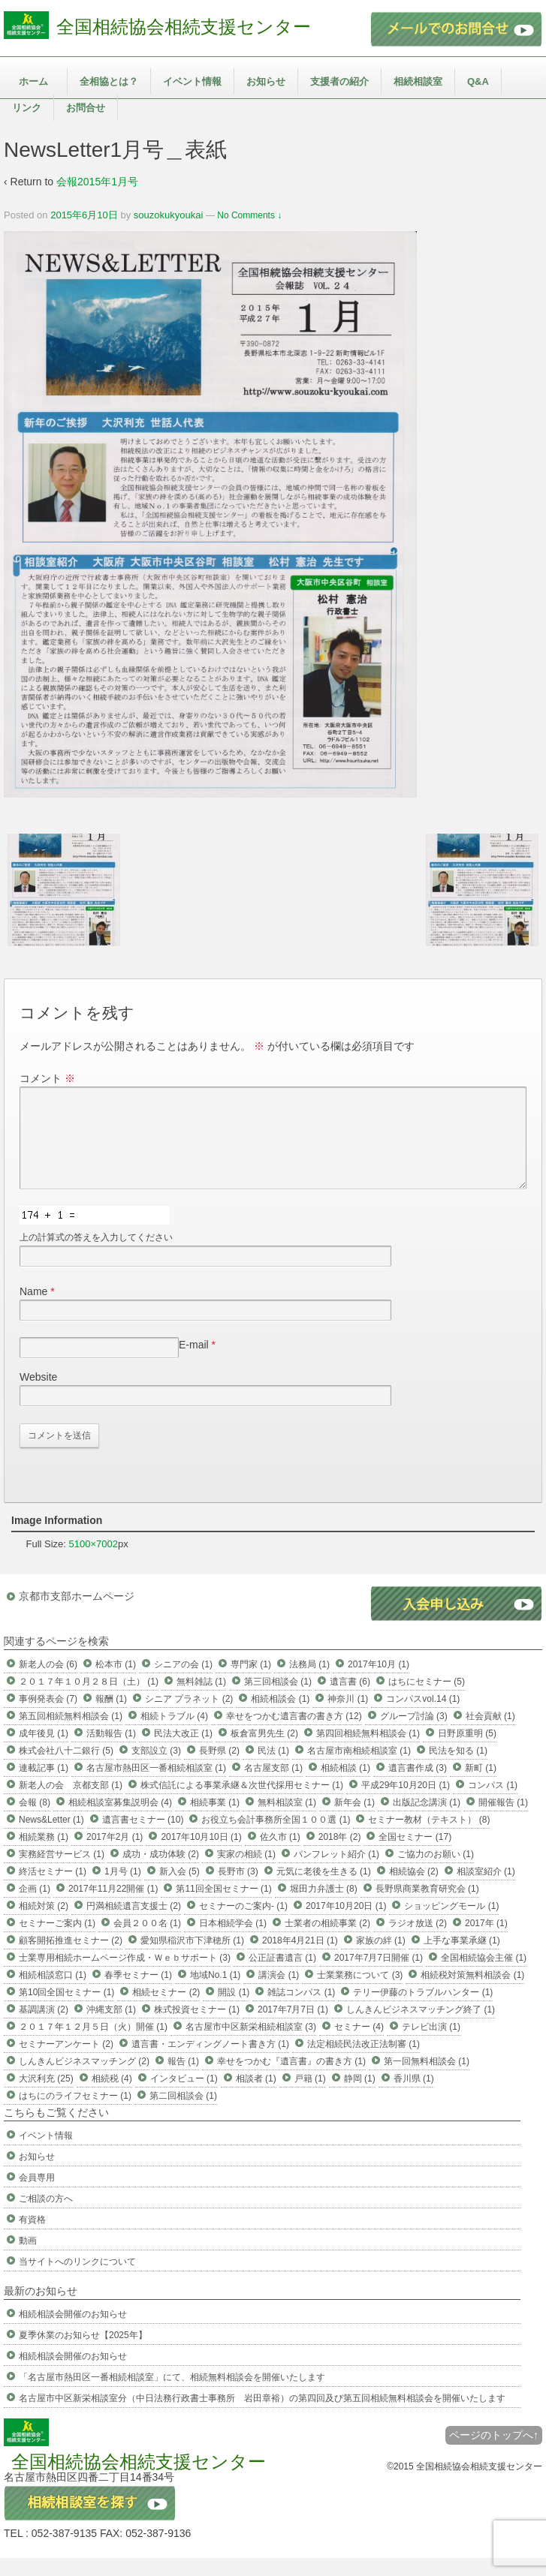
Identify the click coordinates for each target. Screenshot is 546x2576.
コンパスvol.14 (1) (423, 1717)
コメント (47, 1078)
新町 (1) (480, 1786)
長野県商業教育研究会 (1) (427, 1906)
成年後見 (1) (43, 1751)
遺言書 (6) (350, 1699)
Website (38, 1395)
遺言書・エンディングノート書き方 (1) (210, 2062)
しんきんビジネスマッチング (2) (84, 2079)
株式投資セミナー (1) (197, 2027)
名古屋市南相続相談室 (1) (359, 1768)
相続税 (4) (112, 2096)
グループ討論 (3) (414, 1734)
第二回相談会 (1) (183, 2114)
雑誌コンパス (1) (301, 2010)
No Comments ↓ (249, 215)
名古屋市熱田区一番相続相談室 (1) (156, 1786)
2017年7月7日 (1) (293, 2027)
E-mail (194, 1363)
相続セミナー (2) (166, 2010)
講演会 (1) (278, 1993)
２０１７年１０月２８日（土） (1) (88, 1699)
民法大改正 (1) (183, 1751)
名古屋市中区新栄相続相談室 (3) (251, 2044)
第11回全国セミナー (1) (223, 1906)
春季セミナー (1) (138, 1993)
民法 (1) (273, 1768)
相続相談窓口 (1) (52, 1993)
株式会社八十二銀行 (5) (66, 1768)
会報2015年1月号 (97, 182)
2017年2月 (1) (114, 1855)
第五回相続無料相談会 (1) (70, 1734)
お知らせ (265, 81)
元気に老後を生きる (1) (323, 1889)
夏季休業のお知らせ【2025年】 (83, 2353)
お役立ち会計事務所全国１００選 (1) (275, 1837)
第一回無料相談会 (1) (426, 2079)
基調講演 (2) (43, 2027)
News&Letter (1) (51, 1837)
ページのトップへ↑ (493, 2453)
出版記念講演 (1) (426, 1820)
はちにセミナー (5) (426, 1699)
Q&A (478, 81)
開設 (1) (233, 2010)
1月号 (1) (122, 1889)
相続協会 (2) (414, 1889)
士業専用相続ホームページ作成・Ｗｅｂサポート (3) (125, 1975)
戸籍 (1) (310, 2096)
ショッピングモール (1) (451, 1924)
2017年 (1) (486, 1941)
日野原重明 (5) (467, 1751)
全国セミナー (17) (415, 1855)
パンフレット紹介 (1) (336, 1872)
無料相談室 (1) (287, 1820)
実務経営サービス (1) (61, 1872)
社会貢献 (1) (490, 1734)
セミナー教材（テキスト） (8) (429, 1837)
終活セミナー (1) (52, 1889)
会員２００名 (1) (147, 1941)
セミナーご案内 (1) (57, 1941)
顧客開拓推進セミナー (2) (70, 1958)
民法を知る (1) (458, 1768)
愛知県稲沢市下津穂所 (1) (192, 1958)
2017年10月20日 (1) (346, 1924)
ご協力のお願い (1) (435, 1872)
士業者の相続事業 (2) (327, 1941)
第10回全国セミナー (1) (66, 2010)
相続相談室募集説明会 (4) (120, 1820)
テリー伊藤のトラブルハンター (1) (423, 2010)
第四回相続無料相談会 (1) (368, 1751)
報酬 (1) (111, 1717)
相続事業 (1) (215, 1820)
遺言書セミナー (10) (143, 1837)
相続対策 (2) (43, 1924)
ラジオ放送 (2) (417, 1941)
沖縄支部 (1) (111, 2027)
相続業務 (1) (43, 1855)
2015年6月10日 (84, 215)
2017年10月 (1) (378, 1682)
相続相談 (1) (345, 1786)
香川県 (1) (414, 2096)
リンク (26, 107)
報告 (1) (183, 2079)
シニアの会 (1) (183, 1682)
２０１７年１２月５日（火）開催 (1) (93, 2044)
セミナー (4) (359, 2044)
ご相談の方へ (46, 2216)
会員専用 (37, 2195)
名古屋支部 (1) (273, 1786)
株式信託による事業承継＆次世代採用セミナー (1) (241, 1803)
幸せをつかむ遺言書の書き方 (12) (294, 1734)
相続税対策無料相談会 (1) (472, 1993)
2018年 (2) (339, 1855)
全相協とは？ (109, 81)
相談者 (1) (256, 2096)
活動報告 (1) (111, 1751)
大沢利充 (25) (46, 2096)
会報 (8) (34, 1820)
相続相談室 (418, 81)
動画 (28, 2258)
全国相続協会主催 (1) (483, 1975)
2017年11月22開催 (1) (113, 1906)
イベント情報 (192, 81)
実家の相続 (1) (246, 1872)
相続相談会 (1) (280, 1717)
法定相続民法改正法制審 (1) (363, 2062)
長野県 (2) (219, 1768)
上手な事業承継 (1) (462, 1958)
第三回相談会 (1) (278, 1699)
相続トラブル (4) (174, 1734)
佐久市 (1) (280, 1855)
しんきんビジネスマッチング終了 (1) (420, 2027)
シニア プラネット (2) (189, 1717)
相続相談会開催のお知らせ (73, 2332)
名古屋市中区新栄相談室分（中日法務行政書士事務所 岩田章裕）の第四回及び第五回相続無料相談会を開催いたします (262, 2416)
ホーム (33, 81)
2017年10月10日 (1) (201, 1855)
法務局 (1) (309, 1682)
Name (33, 1309)
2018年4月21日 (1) (300, 1958)
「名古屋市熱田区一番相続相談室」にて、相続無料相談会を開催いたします (172, 2395)
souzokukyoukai (169, 215)
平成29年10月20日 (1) (405, 1803)
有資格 (32, 2237)
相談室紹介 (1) (486, 1889)
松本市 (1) (115, 1682)
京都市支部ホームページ (76, 1614)
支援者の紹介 (339, 81)
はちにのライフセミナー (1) (75, 2114)
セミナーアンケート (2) (66, 2062)
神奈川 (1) (347, 1717)
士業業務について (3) (360, 1993)
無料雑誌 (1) (201, 1699)
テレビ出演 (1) (431, 2044)
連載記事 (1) (43, 1786)
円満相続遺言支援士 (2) (133, 1924)
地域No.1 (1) (215, 1993)
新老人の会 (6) (48, 1682)
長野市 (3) (238, 1889)
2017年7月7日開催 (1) (378, 1975)
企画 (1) (34, 1906)
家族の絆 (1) (381, 1958)
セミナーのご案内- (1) (243, 1924)
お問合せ (85, 107)
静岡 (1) (360, 2096)
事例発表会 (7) (48, 1717)
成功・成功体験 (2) (160, 1872)
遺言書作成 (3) (417, 1786)
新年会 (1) (354, 1820)
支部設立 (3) (156, 1768)
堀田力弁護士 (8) (323, 1906)
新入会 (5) (179, 1889)
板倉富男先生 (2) (264, 1751)
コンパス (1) (492, 1803)
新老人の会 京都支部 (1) (70, 1803)
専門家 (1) (251, 1682)
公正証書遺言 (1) (282, 1975)
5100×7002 (93, 1562)
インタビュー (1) (184, 2096)
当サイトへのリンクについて (77, 2279)
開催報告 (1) (503, 1820)
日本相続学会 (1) (233, 1941)
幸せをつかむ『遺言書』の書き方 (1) (291, 2079)
